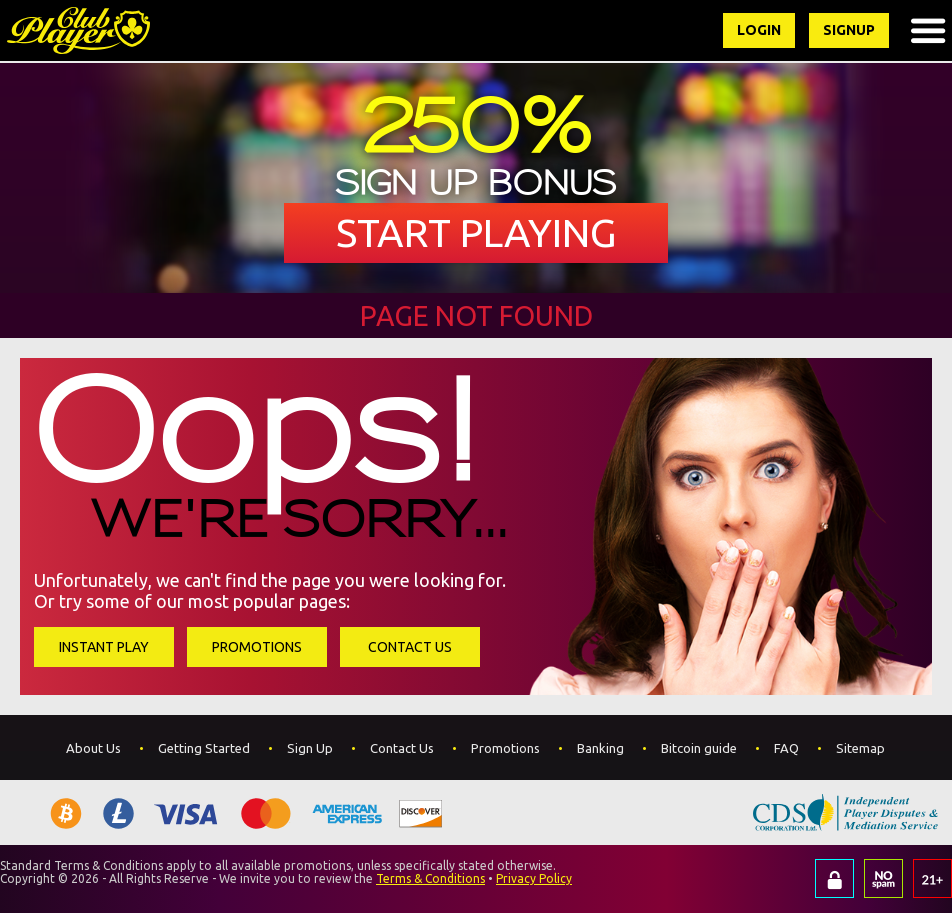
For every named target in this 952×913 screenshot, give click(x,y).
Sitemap (860, 748)
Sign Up (310, 748)
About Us (93, 748)
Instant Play (104, 647)
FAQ (786, 748)
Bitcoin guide (699, 748)
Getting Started (204, 748)
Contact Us (410, 647)
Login (759, 30)
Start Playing (476, 232)
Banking (600, 748)
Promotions (257, 647)
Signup (849, 30)
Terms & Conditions (430, 878)
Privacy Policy (534, 878)
